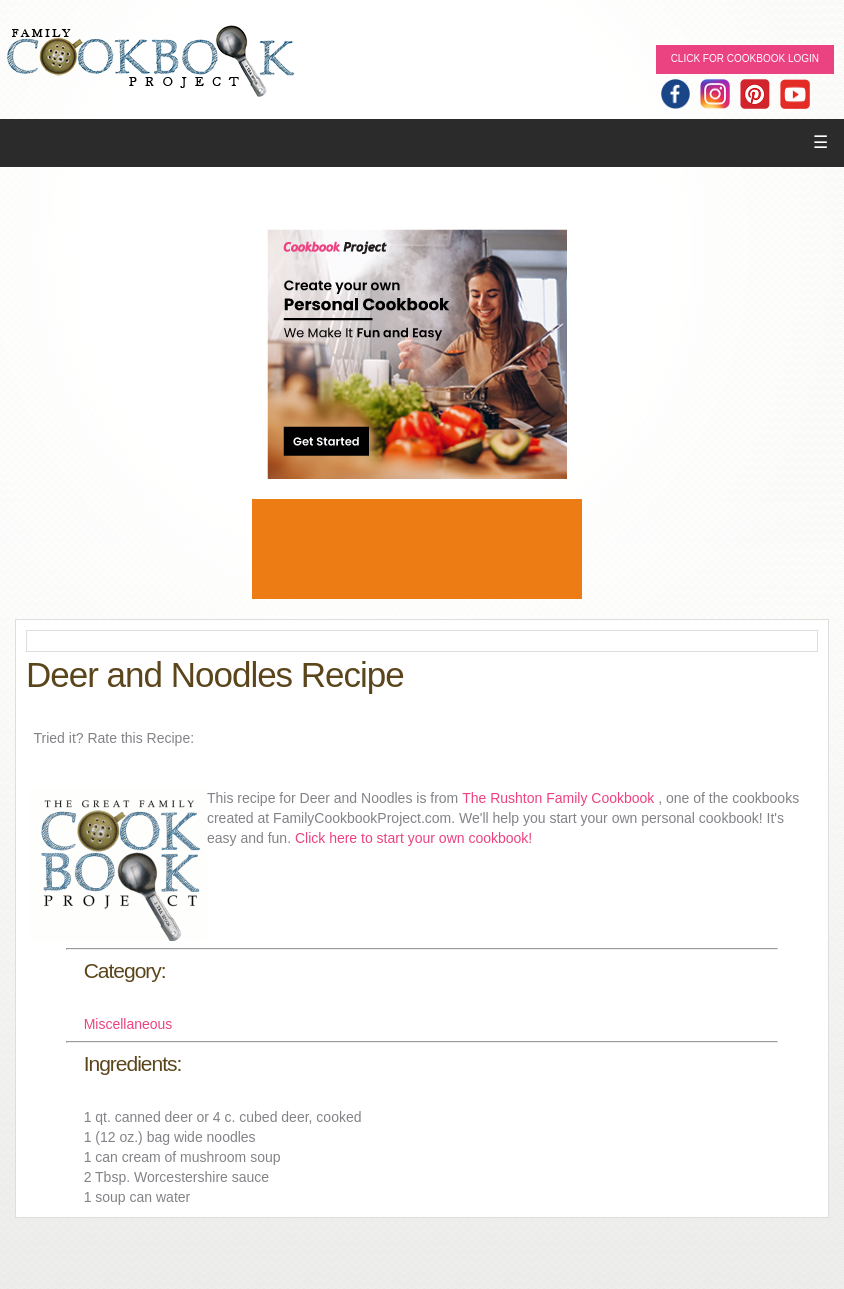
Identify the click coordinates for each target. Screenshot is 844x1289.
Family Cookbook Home (150, 62)
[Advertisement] (417, 549)
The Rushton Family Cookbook (560, 798)
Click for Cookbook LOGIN (745, 58)
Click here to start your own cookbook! (413, 838)
